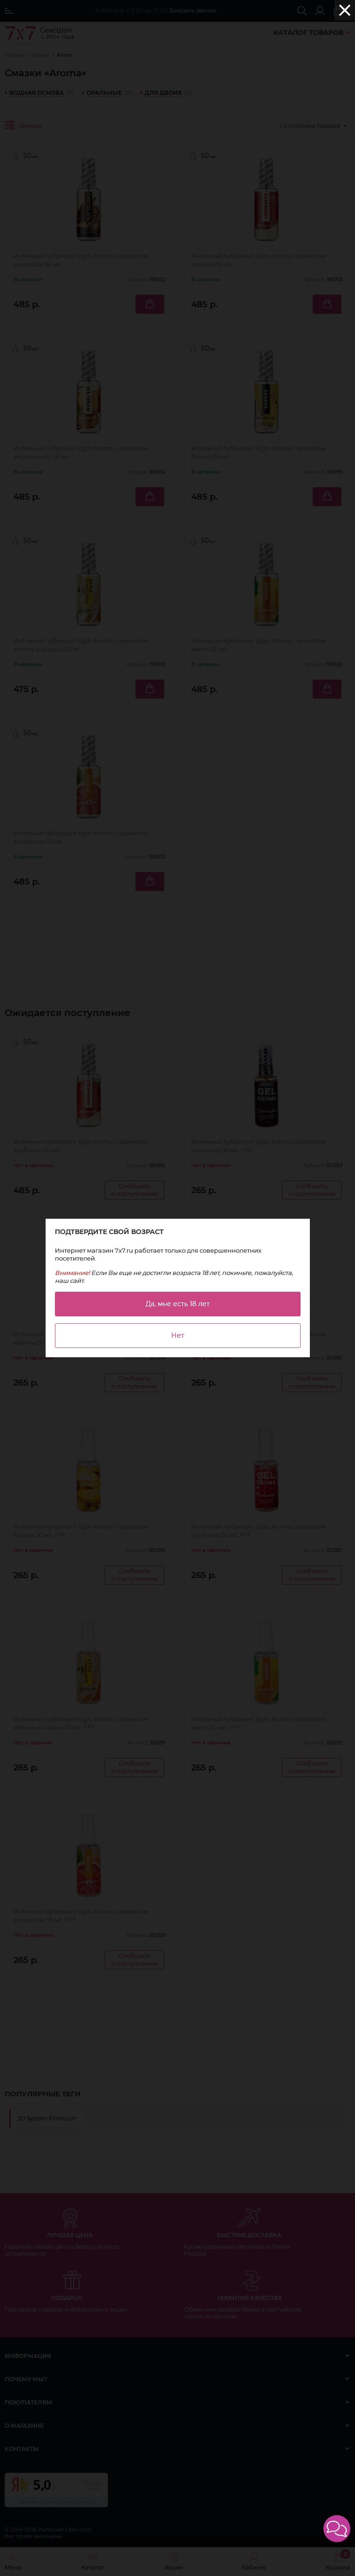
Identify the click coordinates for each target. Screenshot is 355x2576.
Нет (177, 1335)
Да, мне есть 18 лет (178, 1304)
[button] (336, 2528)
